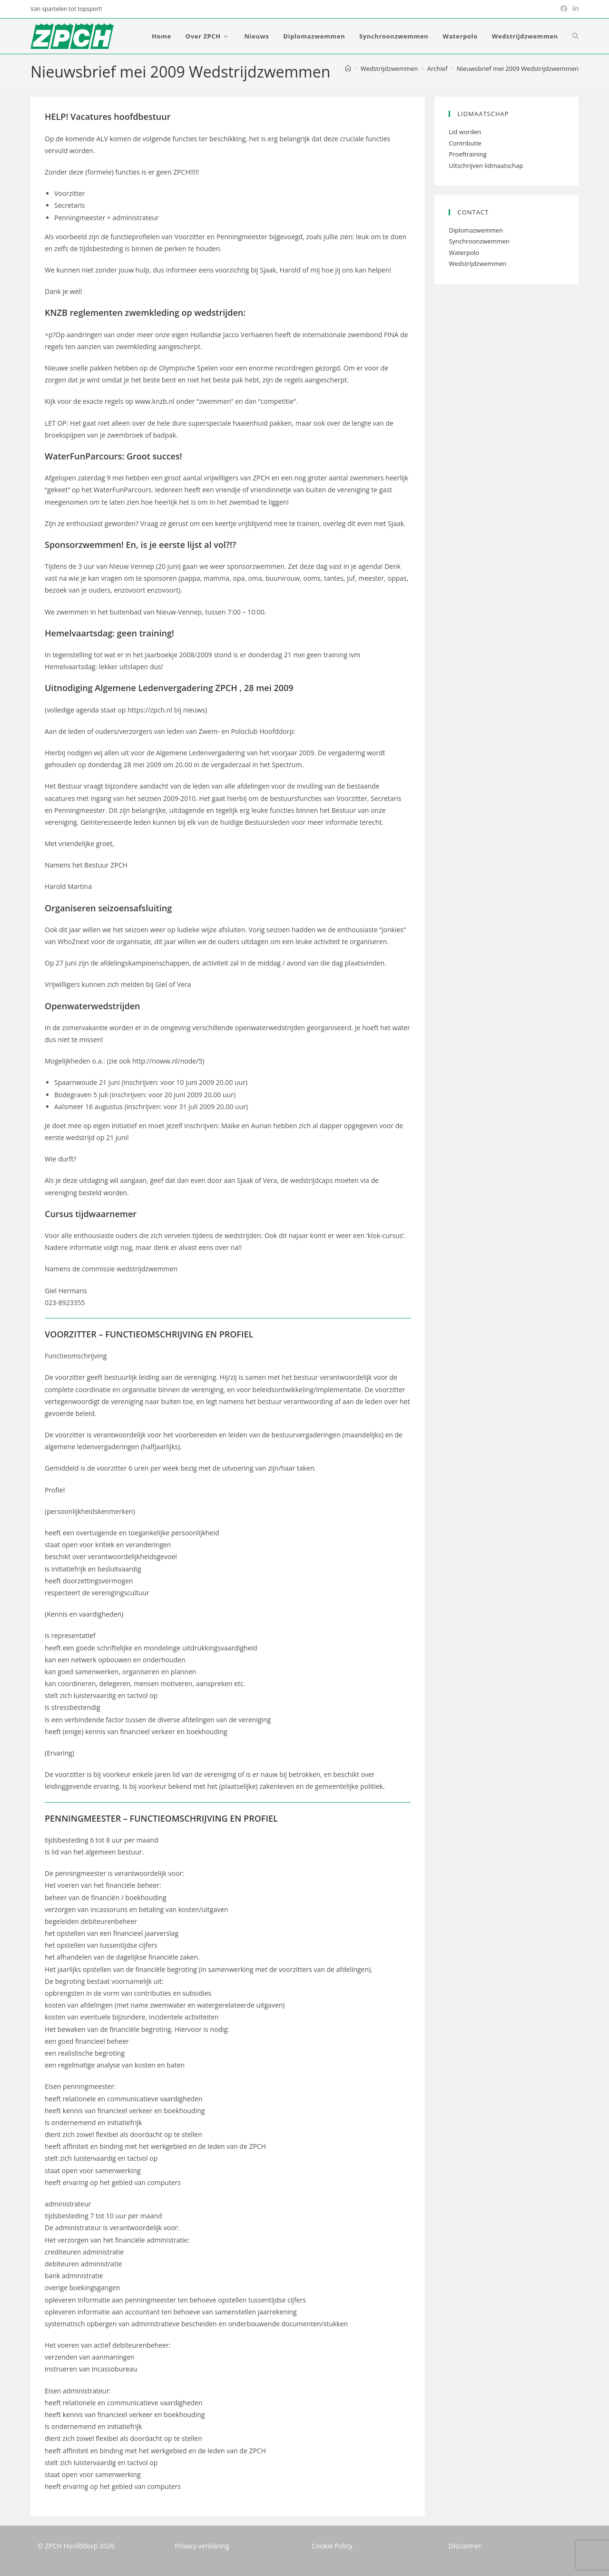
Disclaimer (465, 2545)
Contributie (465, 143)
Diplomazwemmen (476, 230)
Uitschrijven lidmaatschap (486, 165)
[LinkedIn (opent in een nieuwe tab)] (574, 9)
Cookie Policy (332, 2545)
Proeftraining (467, 154)
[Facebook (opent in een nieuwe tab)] (564, 9)
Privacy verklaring (202, 2545)
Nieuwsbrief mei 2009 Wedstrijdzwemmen (518, 68)
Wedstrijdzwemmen (477, 263)
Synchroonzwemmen (479, 241)
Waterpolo (464, 252)
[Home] (348, 68)
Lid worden (465, 131)
